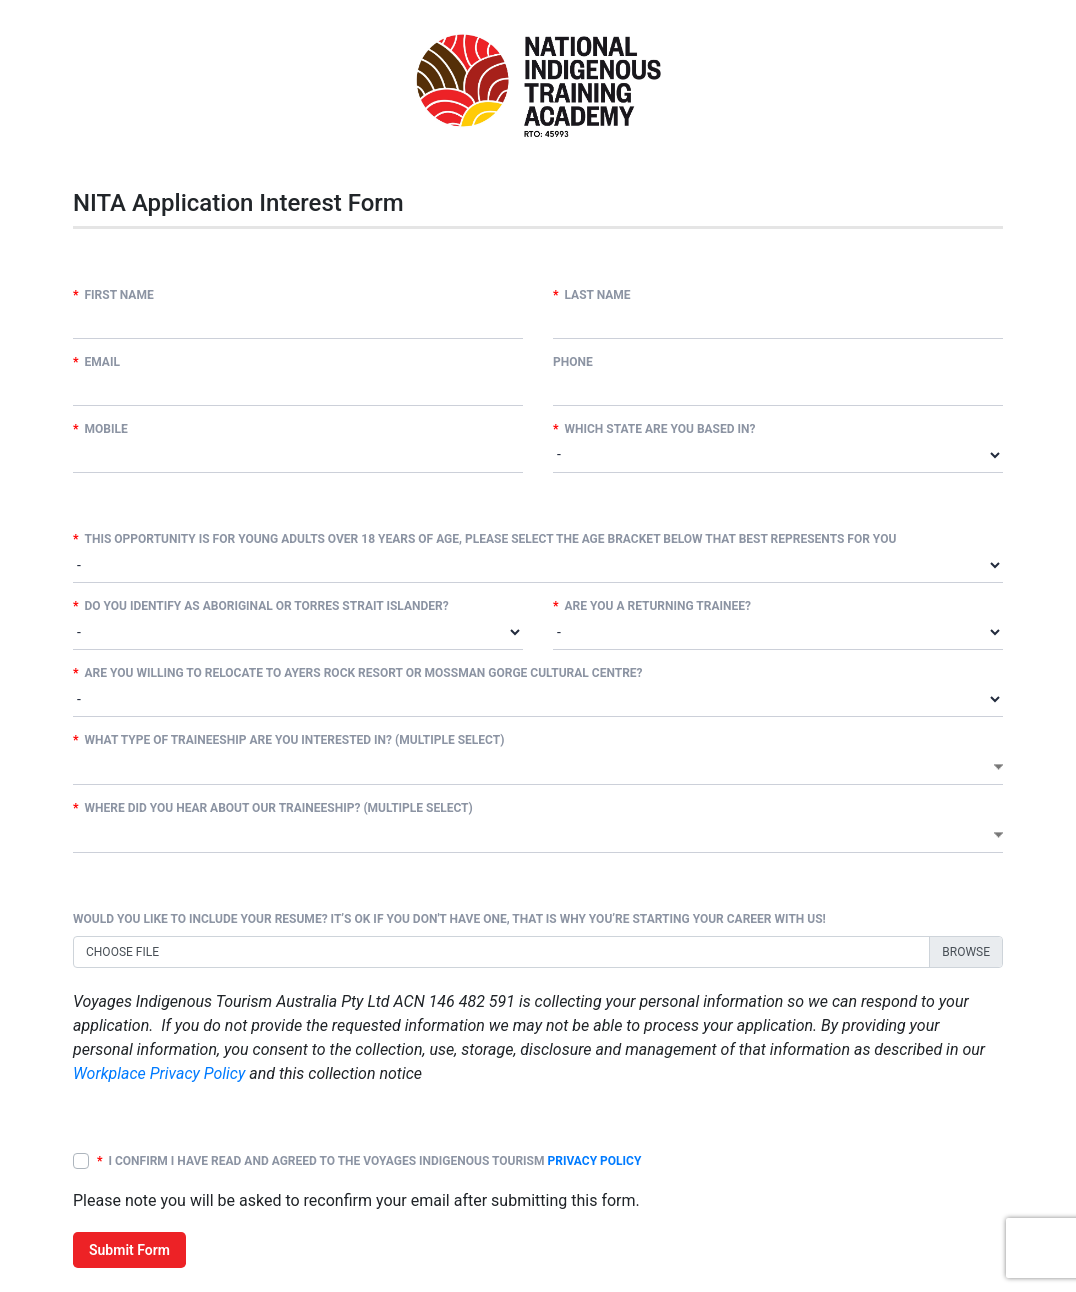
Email (96, 362)
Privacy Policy (594, 1161)
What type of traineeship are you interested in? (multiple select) (288, 740)
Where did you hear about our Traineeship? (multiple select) (273, 808)
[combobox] (538, 767)
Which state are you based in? (654, 429)
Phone (573, 362)
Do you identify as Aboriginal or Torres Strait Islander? (261, 606)
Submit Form (129, 1250)
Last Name (592, 295)
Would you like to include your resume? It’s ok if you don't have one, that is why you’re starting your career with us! (449, 919)
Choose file (122, 952)
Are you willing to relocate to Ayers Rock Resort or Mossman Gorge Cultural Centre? (358, 673)
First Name (113, 295)
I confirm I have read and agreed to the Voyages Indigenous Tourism (369, 1161)
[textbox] (79, 766)
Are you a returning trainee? (652, 606)
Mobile (100, 429)
